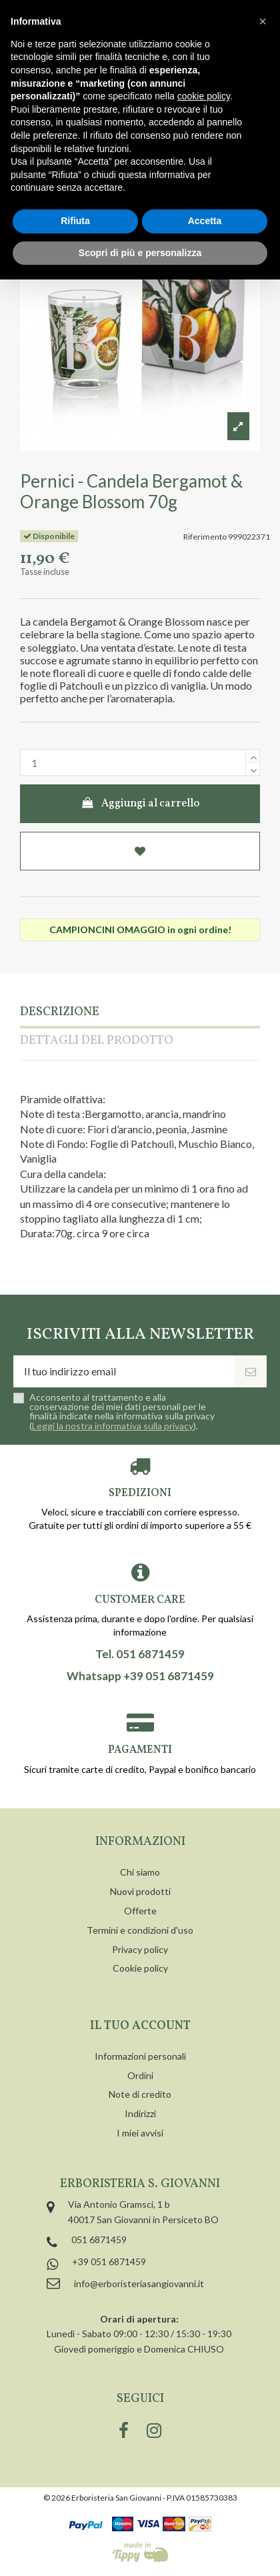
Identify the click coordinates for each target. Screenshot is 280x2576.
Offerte (140, 1910)
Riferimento (205, 537)
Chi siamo (140, 1872)
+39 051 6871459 (109, 2261)
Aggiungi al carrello (140, 803)
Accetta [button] (205, 220)
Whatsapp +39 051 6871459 (140, 1676)
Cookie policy (140, 1968)
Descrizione (59, 1013)
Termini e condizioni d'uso (140, 1930)
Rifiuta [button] (75, 220)
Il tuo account (140, 2026)
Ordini (140, 2075)
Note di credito (140, 2094)
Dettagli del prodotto (96, 1041)
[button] (262, 21)
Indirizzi (140, 2113)
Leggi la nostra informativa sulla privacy (112, 1425)
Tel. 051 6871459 (140, 1654)
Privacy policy (140, 1949)
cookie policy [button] (203, 96)
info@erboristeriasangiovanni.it (139, 2283)
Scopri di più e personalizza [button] (140, 252)
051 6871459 (99, 2239)
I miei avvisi (140, 2132)
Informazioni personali (140, 2056)
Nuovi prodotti (140, 1891)
